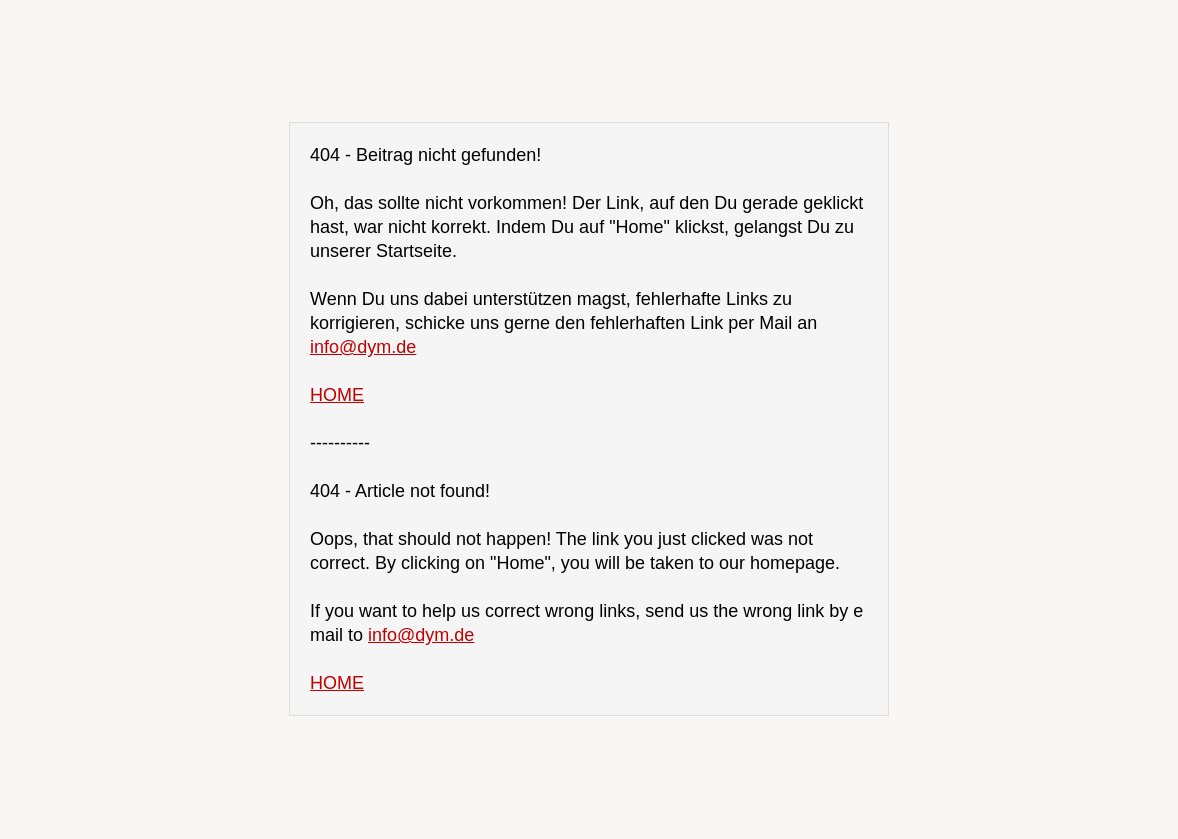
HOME (337, 395)
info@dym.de (363, 347)
